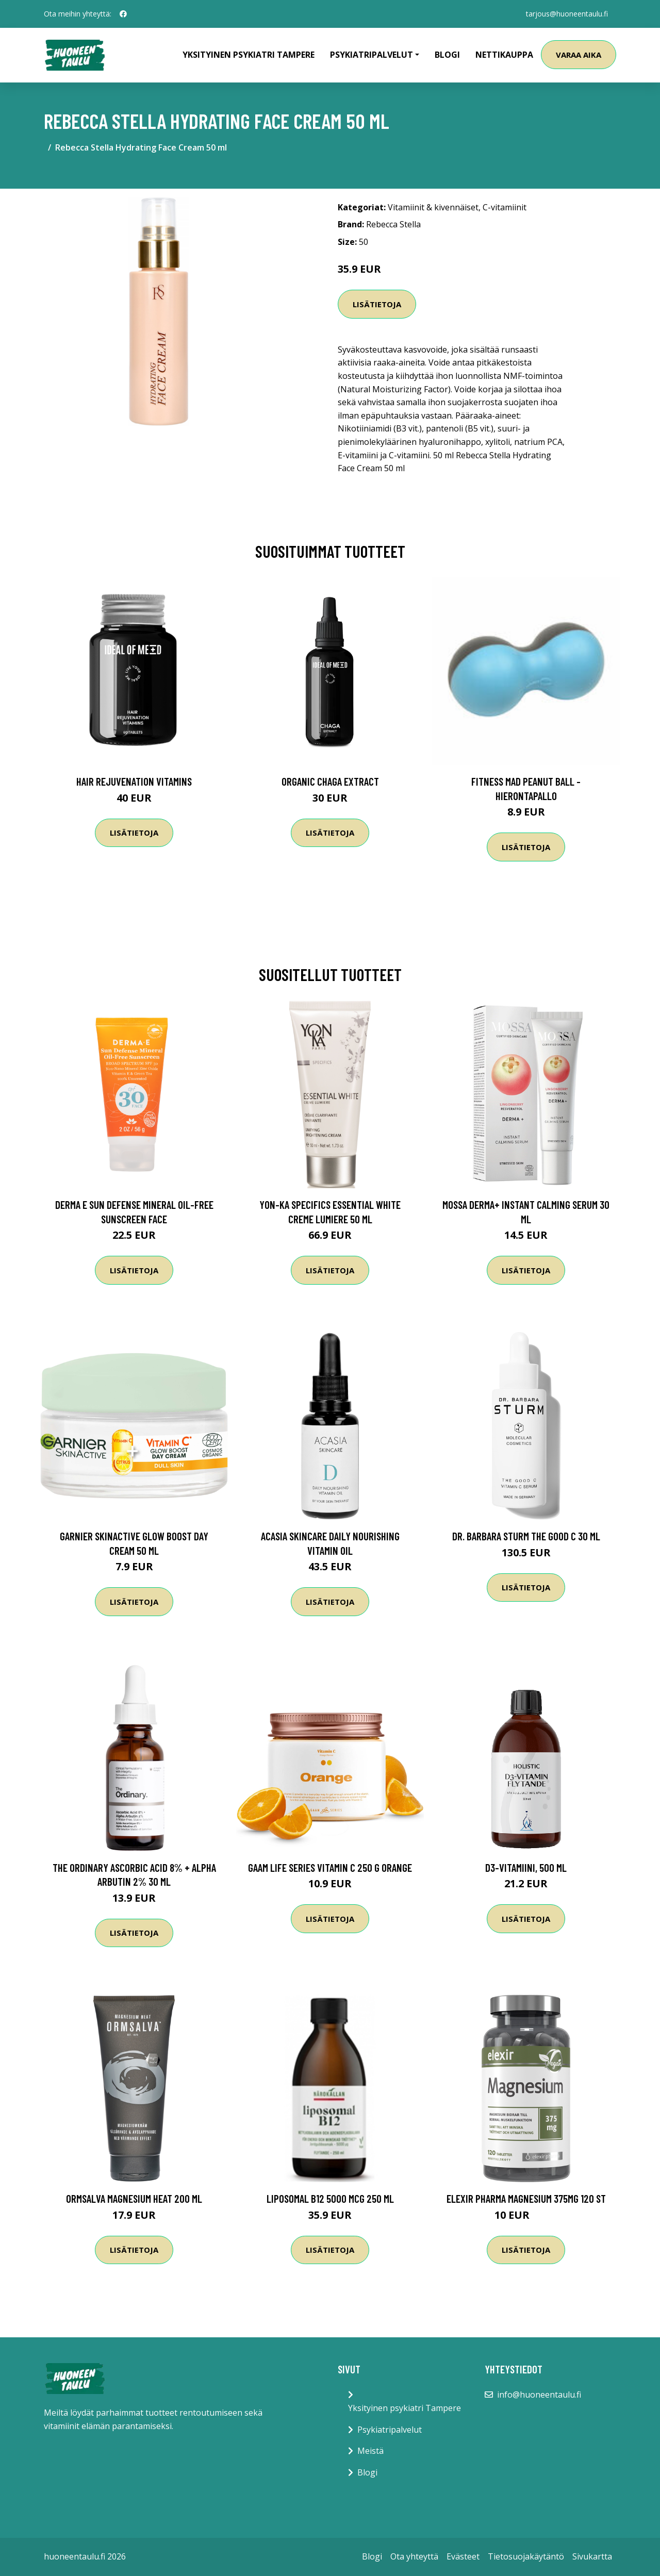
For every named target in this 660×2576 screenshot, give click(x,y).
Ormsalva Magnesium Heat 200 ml (134, 2198)
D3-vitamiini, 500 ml (526, 1867)
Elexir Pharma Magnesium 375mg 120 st (526, 2198)
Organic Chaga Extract (330, 781)
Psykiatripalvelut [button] (371, 54)
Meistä (370, 2450)
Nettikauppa (504, 54)
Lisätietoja (377, 304)
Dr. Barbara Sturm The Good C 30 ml (526, 1536)
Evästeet (463, 2556)
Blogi (447, 54)
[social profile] (123, 14)
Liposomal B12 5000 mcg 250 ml (330, 2198)
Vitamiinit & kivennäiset (433, 207)
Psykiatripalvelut (389, 2429)
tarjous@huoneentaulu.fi (567, 14)
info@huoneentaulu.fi (539, 2394)
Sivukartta (592, 2556)
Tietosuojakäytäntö (526, 2556)
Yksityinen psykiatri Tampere (249, 54)
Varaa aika (578, 54)
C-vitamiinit (504, 207)
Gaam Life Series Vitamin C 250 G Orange (330, 1867)
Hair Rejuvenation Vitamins (134, 781)
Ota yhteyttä (414, 2556)
